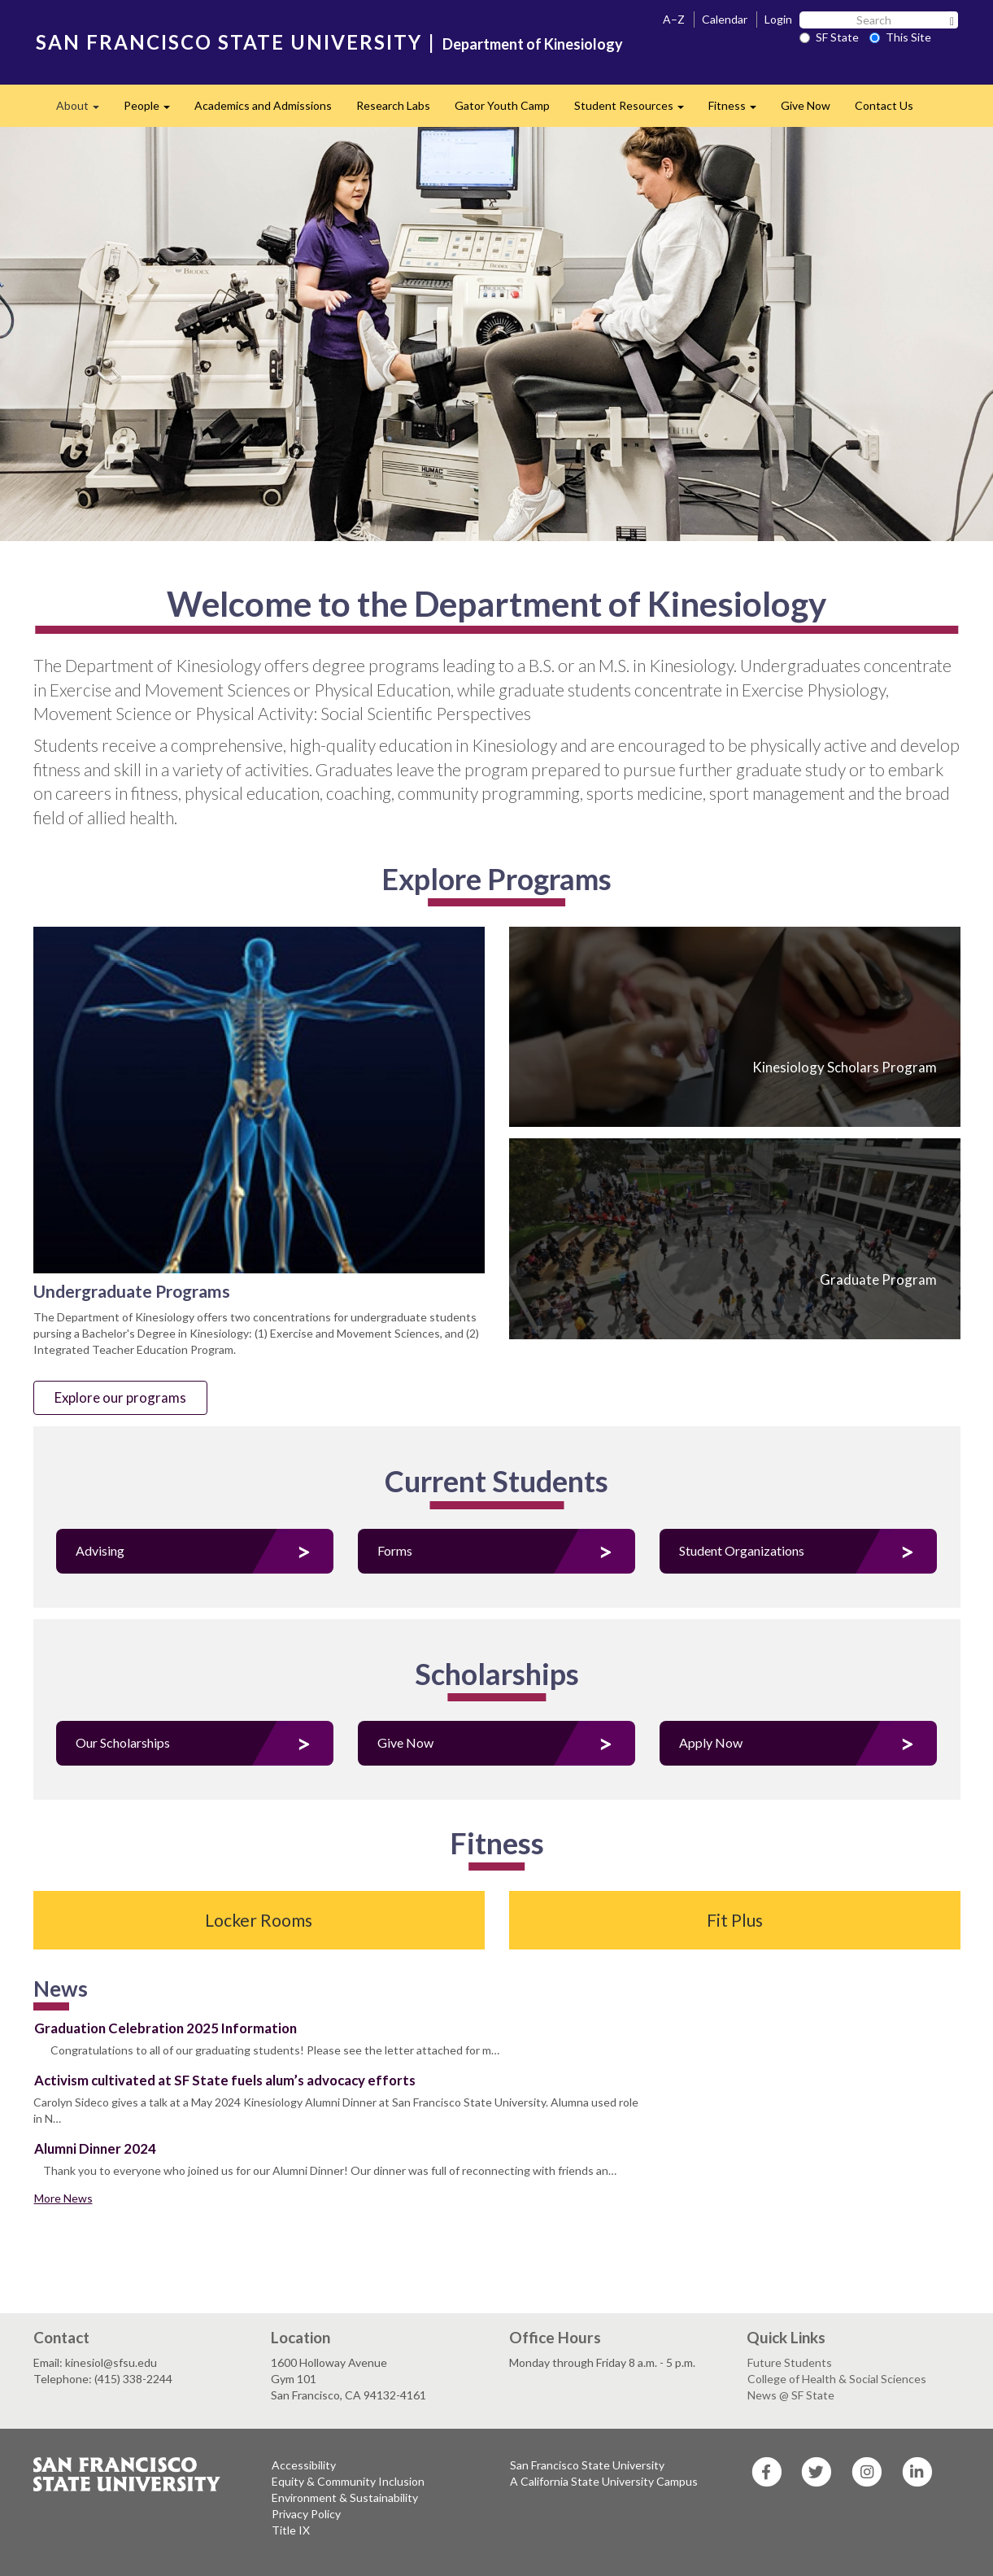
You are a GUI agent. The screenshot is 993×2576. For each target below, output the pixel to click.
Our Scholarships (123, 1742)
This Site (900, 37)
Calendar (724, 19)
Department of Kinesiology (532, 44)
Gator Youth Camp (502, 105)
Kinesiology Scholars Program (844, 1067)
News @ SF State (790, 2395)
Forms (394, 1550)
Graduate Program (878, 1279)
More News (63, 2198)
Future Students (789, 2362)
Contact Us (884, 105)
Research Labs (393, 105)
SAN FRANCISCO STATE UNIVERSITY (229, 42)
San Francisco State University (587, 2465)
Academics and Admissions (263, 105)
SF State (829, 37)
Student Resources (635, 110)
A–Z (674, 19)
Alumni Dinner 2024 (95, 2148)
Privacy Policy (306, 2514)
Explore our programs (120, 1397)
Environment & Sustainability (345, 2497)
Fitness (738, 110)
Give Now (805, 105)
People (153, 110)
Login (778, 19)
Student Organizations (741, 1550)
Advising (100, 1550)
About (83, 110)
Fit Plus (735, 1920)
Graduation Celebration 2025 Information (165, 2028)
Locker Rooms (258, 1920)
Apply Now (711, 1742)
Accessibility (304, 2465)
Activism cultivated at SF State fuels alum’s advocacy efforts (225, 2080)
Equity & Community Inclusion (348, 2481)
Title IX (291, 2530)
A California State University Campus (604, 2481)
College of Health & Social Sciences (836, 2379)
